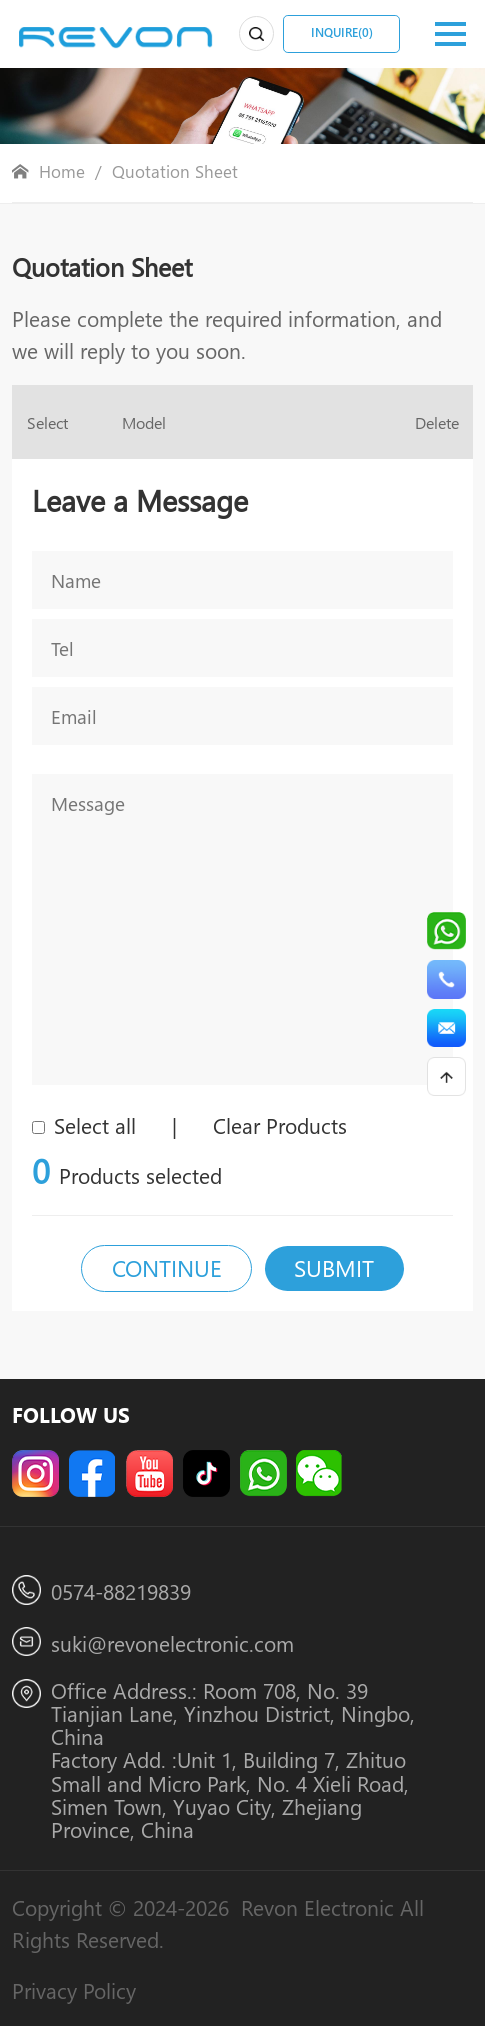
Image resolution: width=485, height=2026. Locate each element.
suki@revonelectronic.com (172, 1643)
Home (62, 171)
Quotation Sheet (175, 171)
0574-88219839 (121, 1591)
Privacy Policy (74, 1990)
